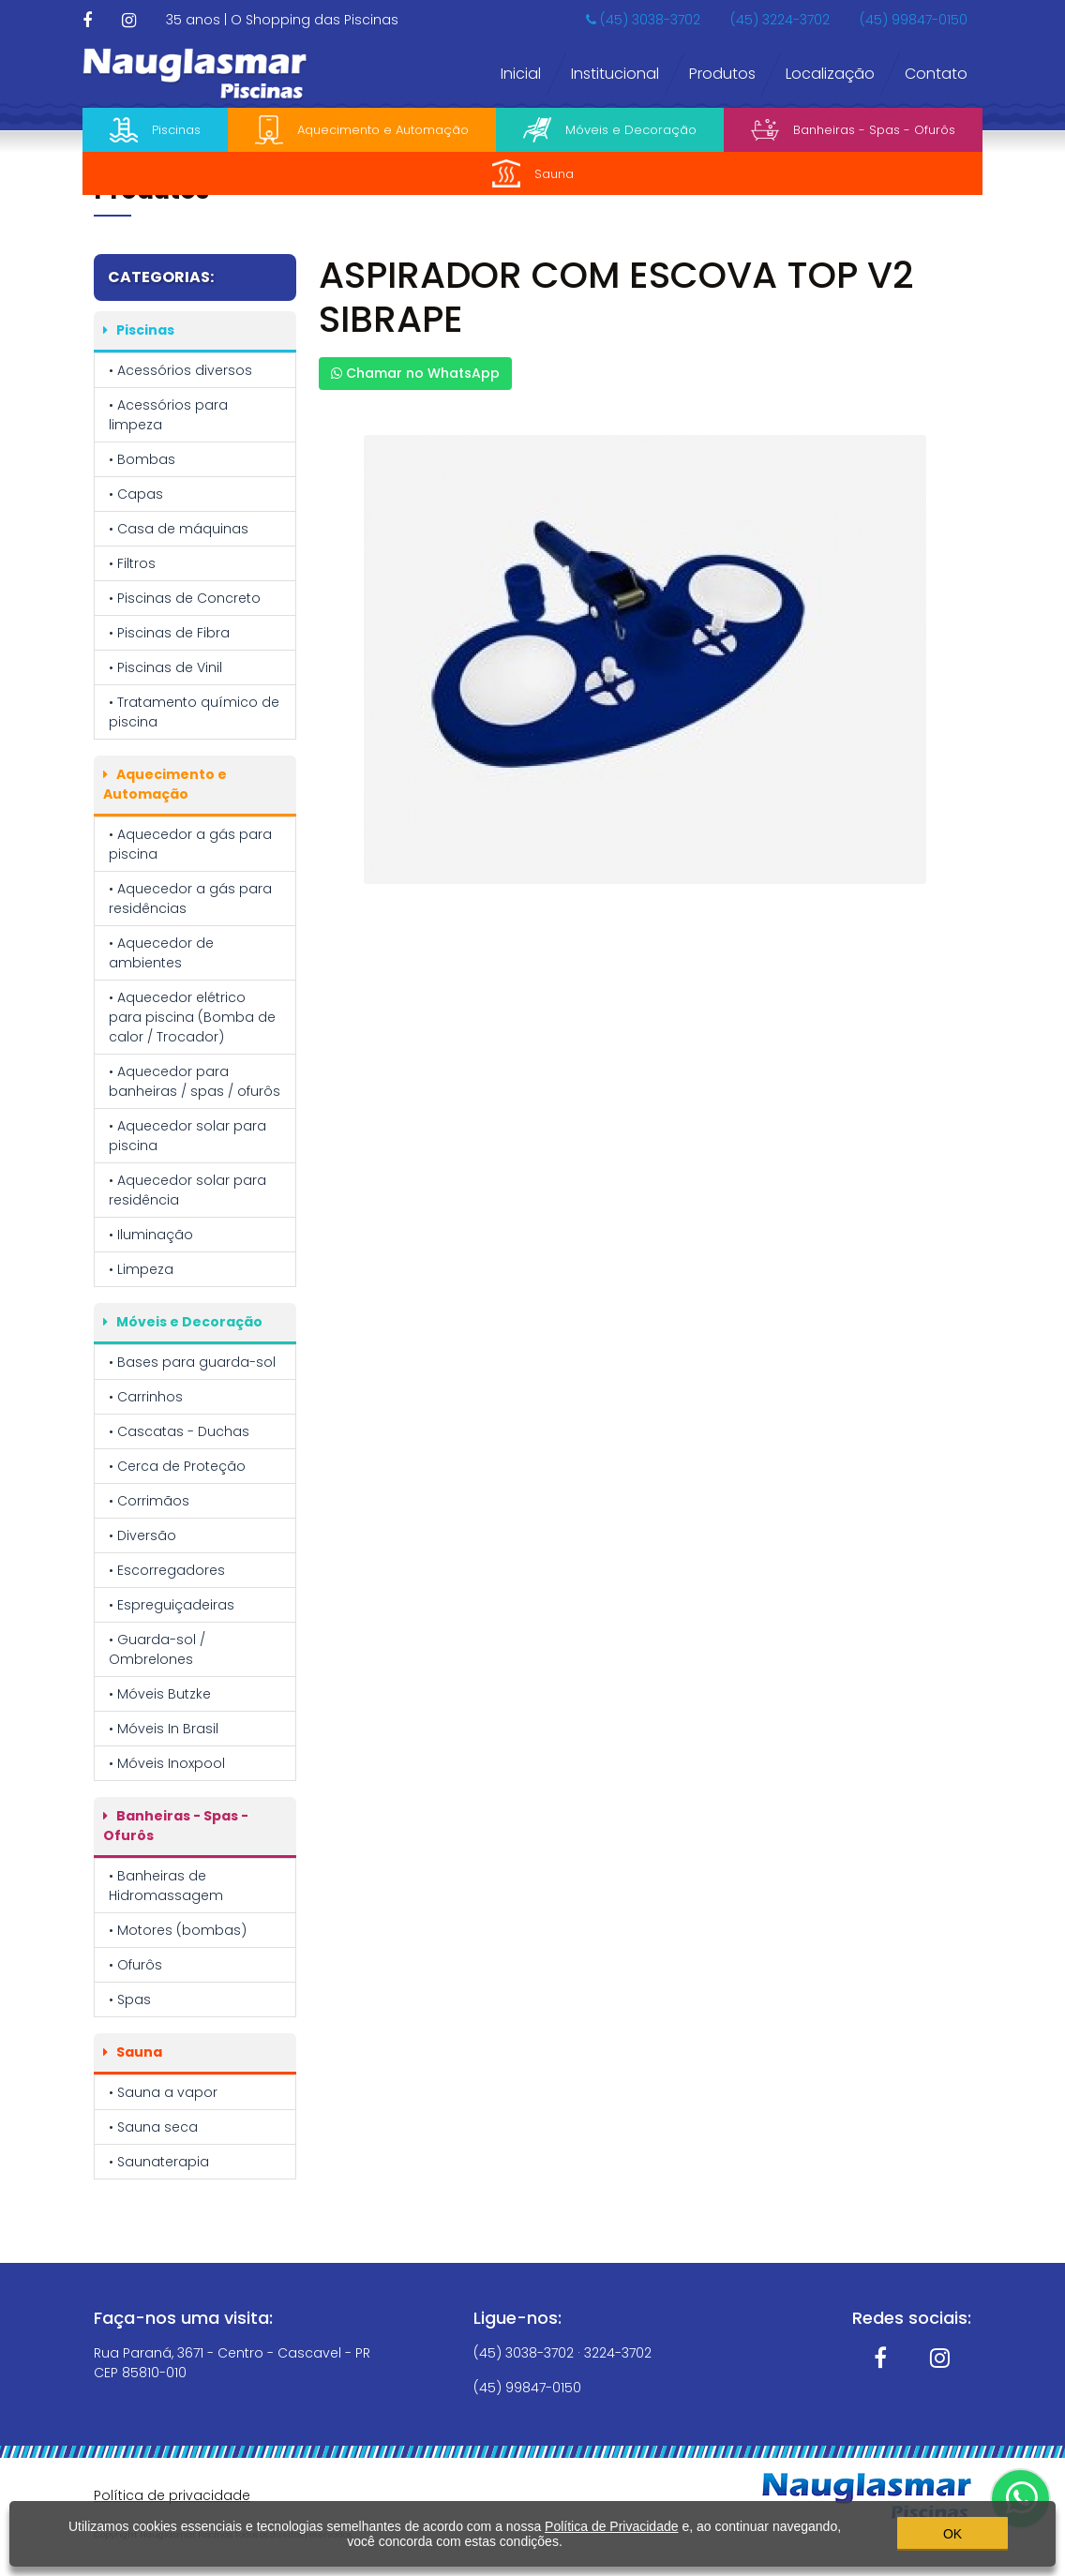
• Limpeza (141, 1269)
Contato (936, 73)
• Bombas (142, 459)
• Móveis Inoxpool (167, 1763)
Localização (830, 73)
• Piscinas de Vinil (165, 667)
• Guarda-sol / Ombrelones (157, 1649)
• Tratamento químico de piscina (194, 712)
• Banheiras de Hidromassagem (166, 1885)
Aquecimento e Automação (362, 130)
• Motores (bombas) (178, 1930)
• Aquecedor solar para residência (187, 1190)
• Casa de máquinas (178, 528)
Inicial (521, 73)
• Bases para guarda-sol (192, 1362)
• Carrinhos (146, 1396)
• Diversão (142, 1535)
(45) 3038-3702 (643, 19)
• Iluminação (151, 1234)
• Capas (136, 494)
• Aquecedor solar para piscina (187, 1135)
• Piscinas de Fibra (169, 632)
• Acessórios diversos (180, 370)
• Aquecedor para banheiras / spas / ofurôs (194, 1081)
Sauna (533, 173)
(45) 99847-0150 (914, 19)
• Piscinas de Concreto (185, 598)
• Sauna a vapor (163, 2092)
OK (952, 2531)
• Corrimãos (149, 1500)
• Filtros (132, 563)
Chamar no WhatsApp (415, 373)
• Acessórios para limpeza (168, 415)
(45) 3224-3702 (780, 19)
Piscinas (155, 129)
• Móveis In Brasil (163, 1728)
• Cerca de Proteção (177, 1466)
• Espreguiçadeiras (171, 1604)
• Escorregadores (167, 1570)
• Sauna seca (153, 2127)
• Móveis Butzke (160, 1694)
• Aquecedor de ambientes (161, 953)
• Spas (130, 1999)
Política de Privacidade (611, 2524)
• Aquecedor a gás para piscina (190, 844)
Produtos (722, 73)
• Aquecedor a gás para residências (190, 898)
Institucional (615, 73)
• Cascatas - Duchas (179, 1431)
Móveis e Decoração (610, 129)
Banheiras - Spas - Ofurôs (853, 130)
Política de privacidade (172, 2495)
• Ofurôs (135, 1964)
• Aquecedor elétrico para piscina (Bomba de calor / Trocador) (192, 1017)
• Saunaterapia (159, 2161)
